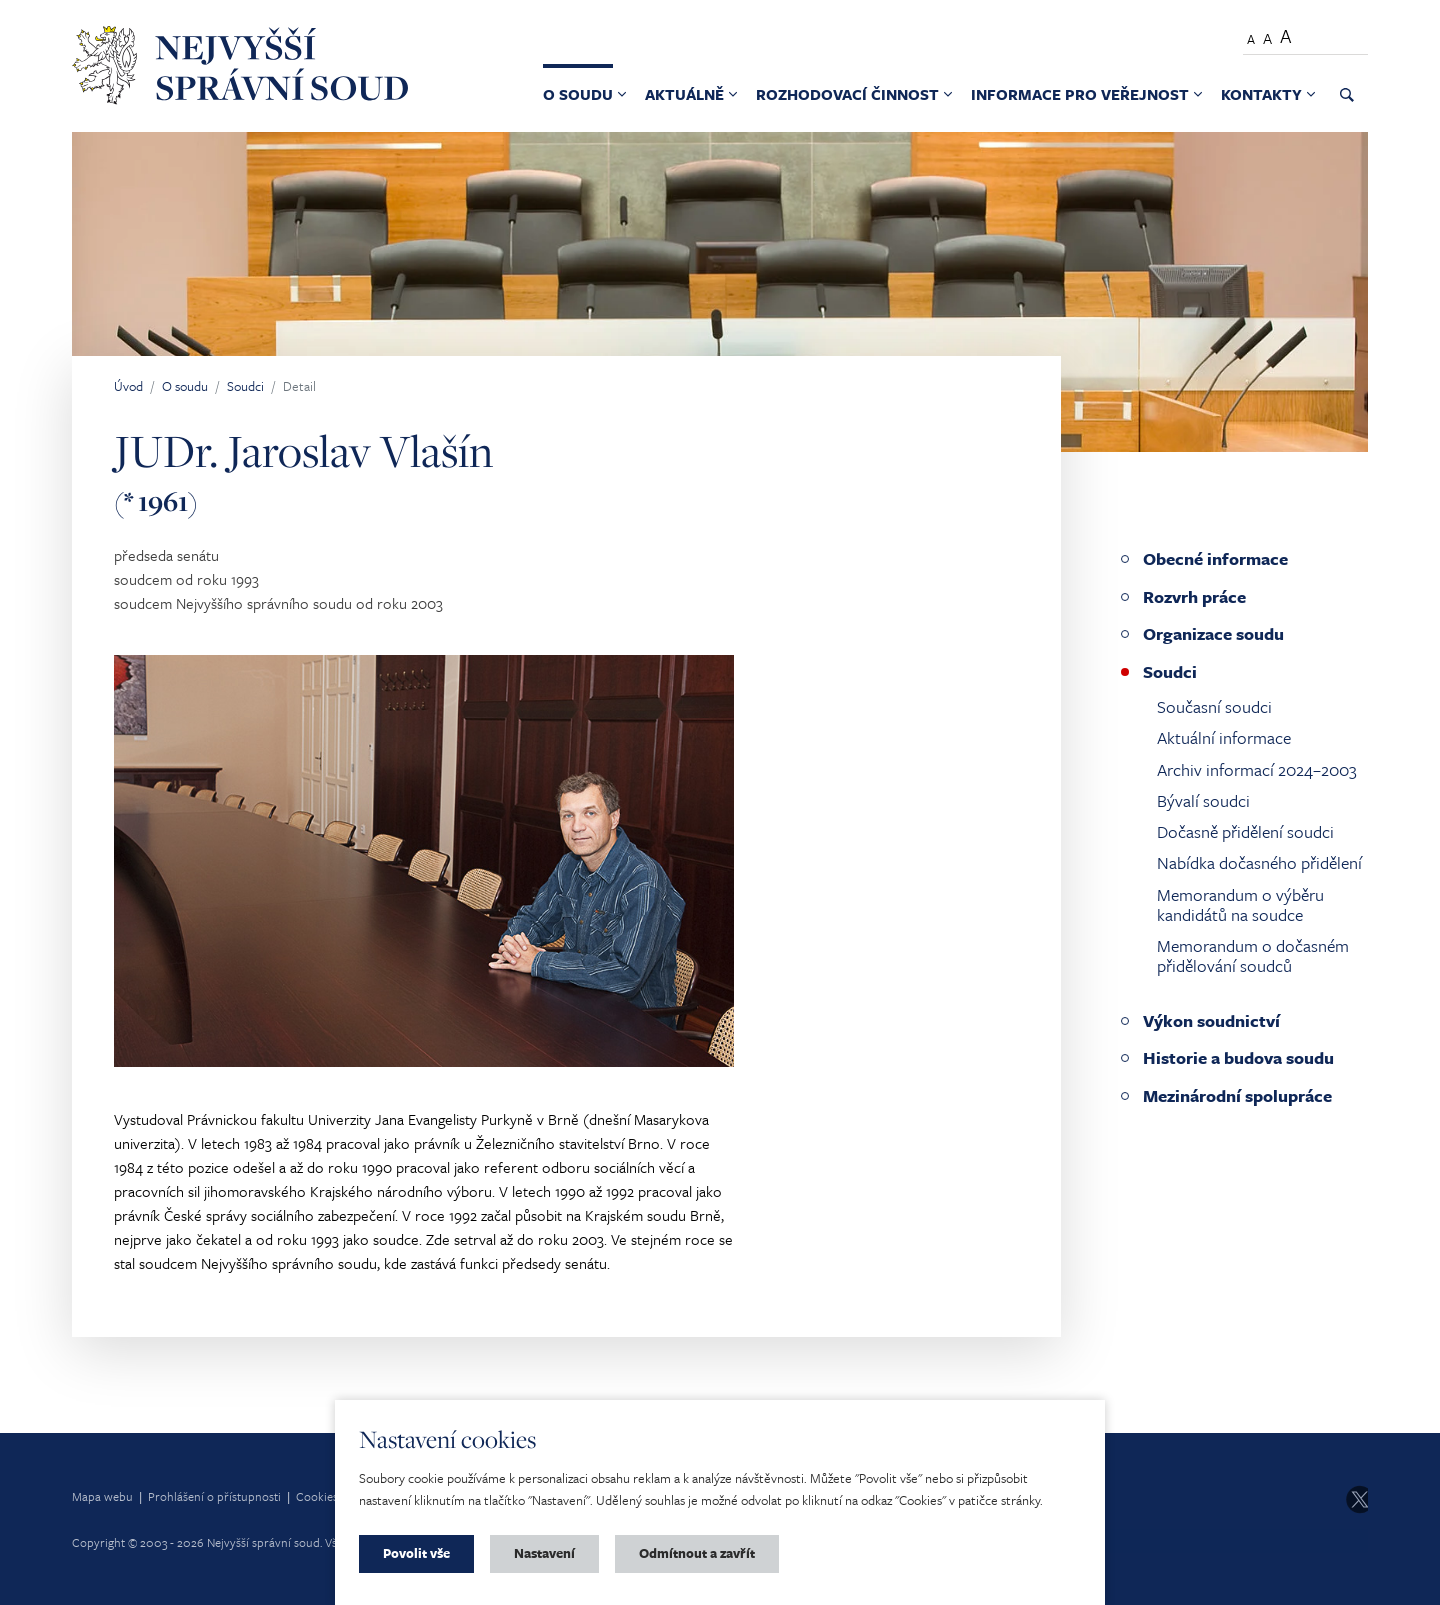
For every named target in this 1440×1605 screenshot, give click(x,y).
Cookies (317, 1496)
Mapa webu (102, 1496)
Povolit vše (416, 1553)
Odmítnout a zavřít (697, 1553)
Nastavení (544, 1553)
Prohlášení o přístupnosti (214, 1496)
